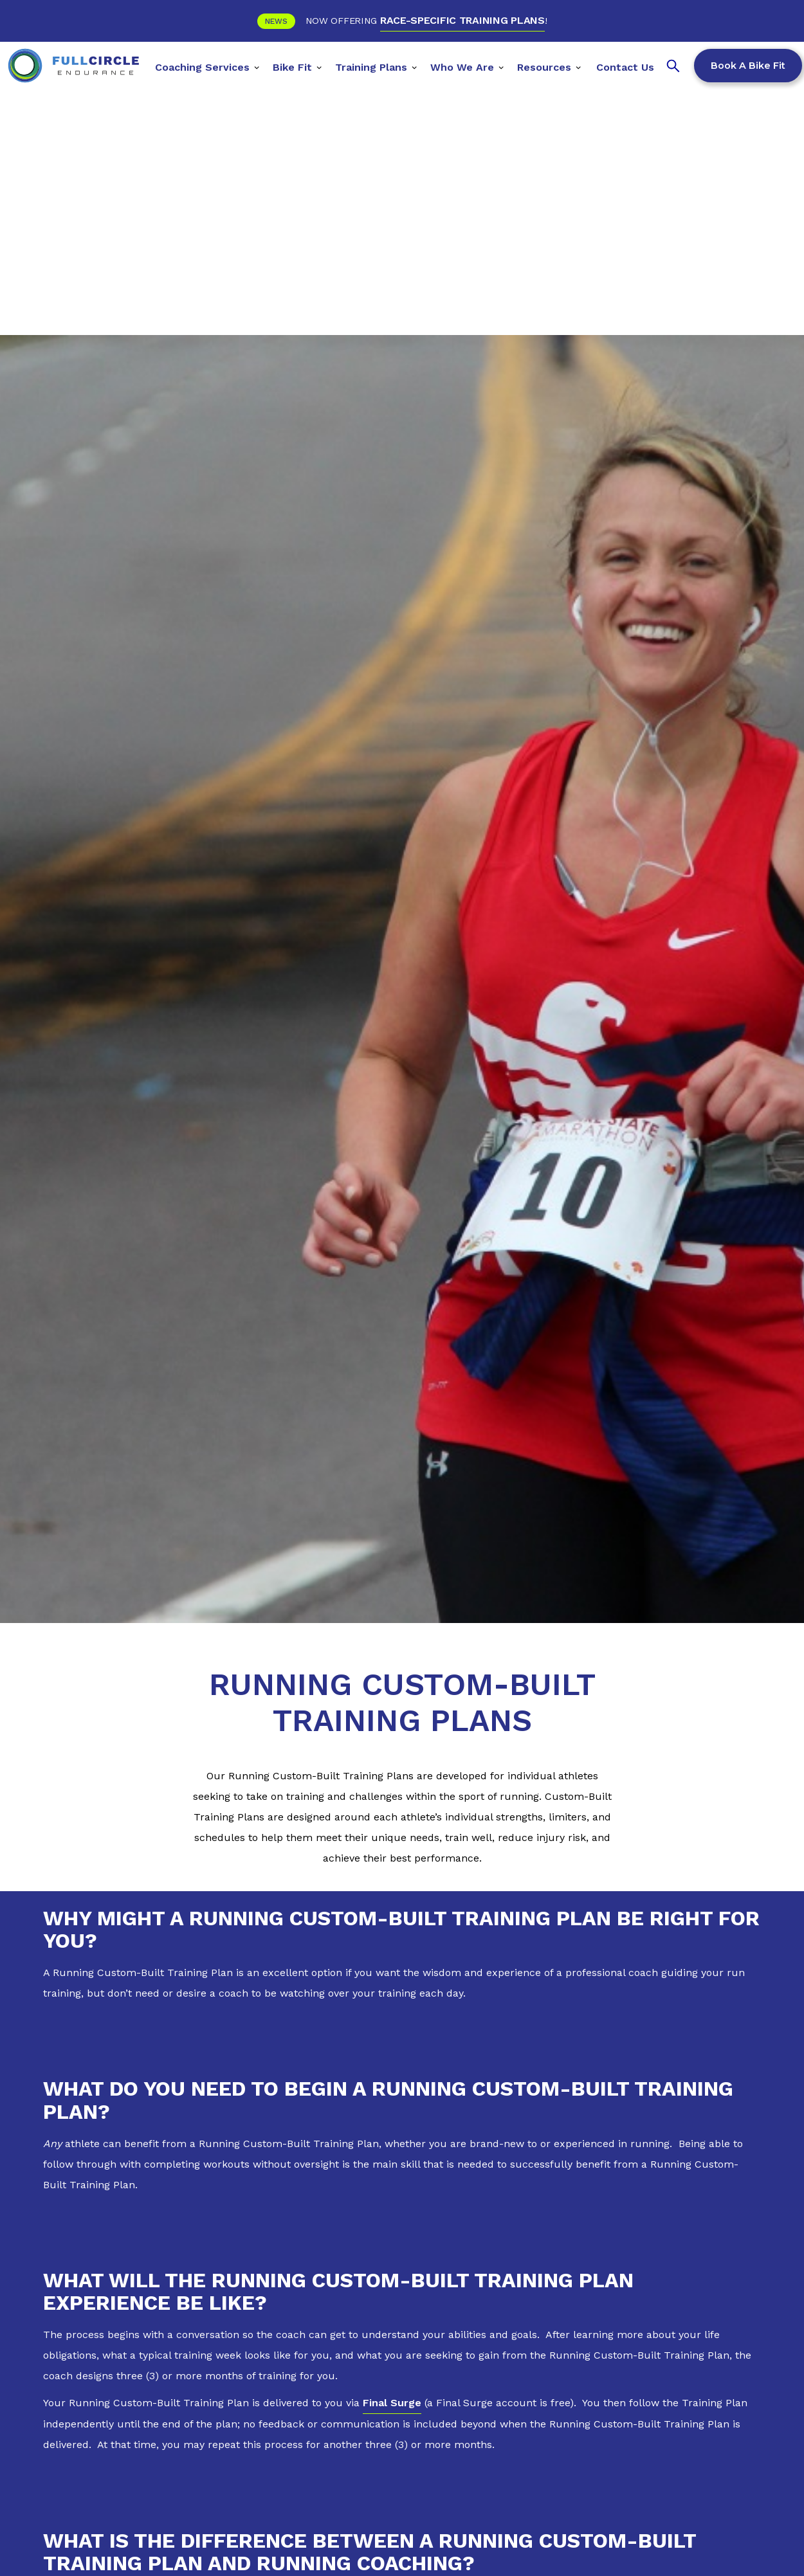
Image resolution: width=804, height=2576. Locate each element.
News (276, 21)
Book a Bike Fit (748, 65)
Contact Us (625, 67)
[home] (73, 65)
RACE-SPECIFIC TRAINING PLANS (462, 20)
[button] (207, 65)
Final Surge (392, 2403)
